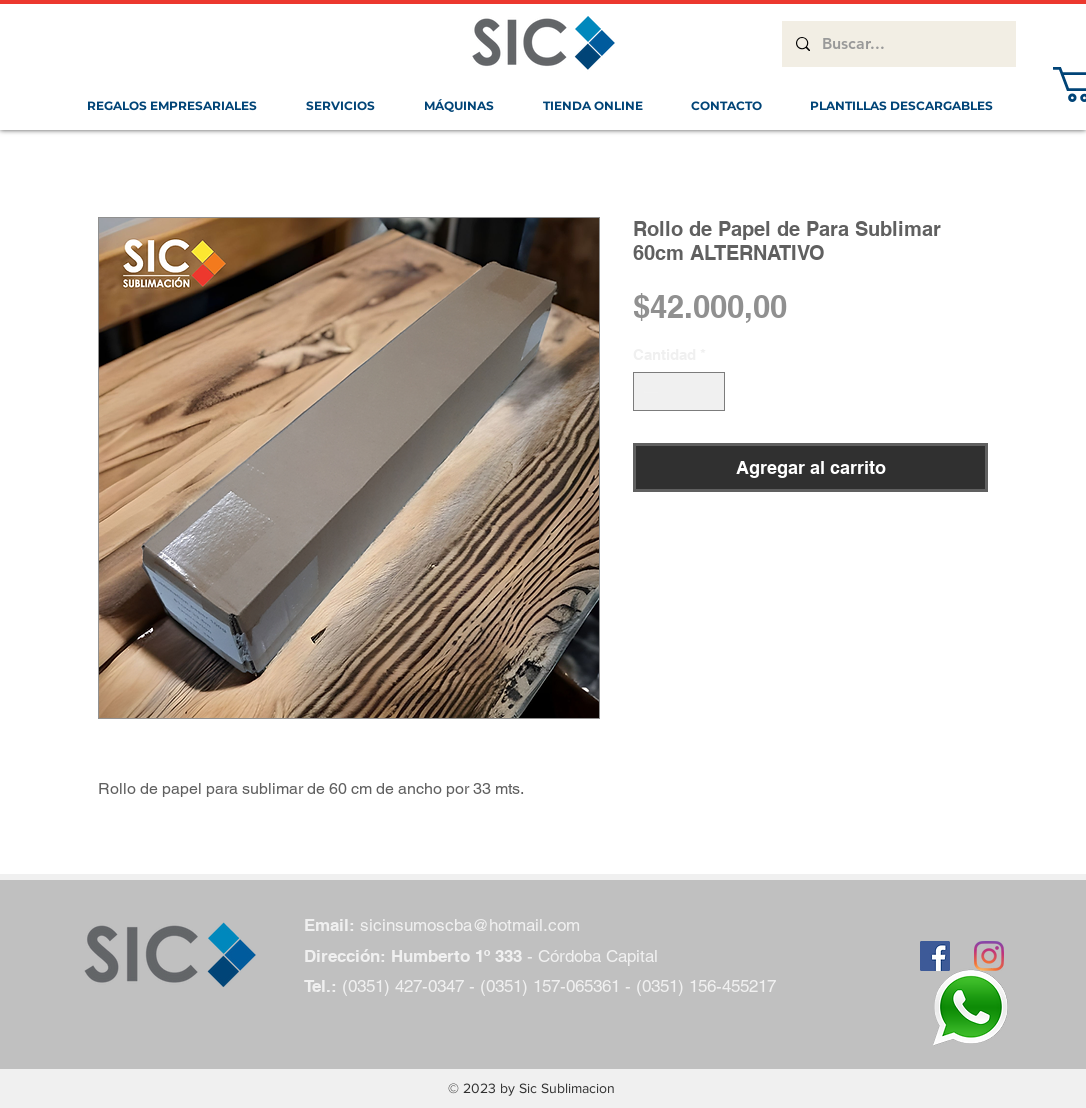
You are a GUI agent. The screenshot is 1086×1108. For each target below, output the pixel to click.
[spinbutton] (679, 391)
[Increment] (709, 391)
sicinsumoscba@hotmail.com (470, 925)
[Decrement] (649, 391)
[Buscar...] (898, 44)
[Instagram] (989, 956)
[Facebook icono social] (935, 956)
